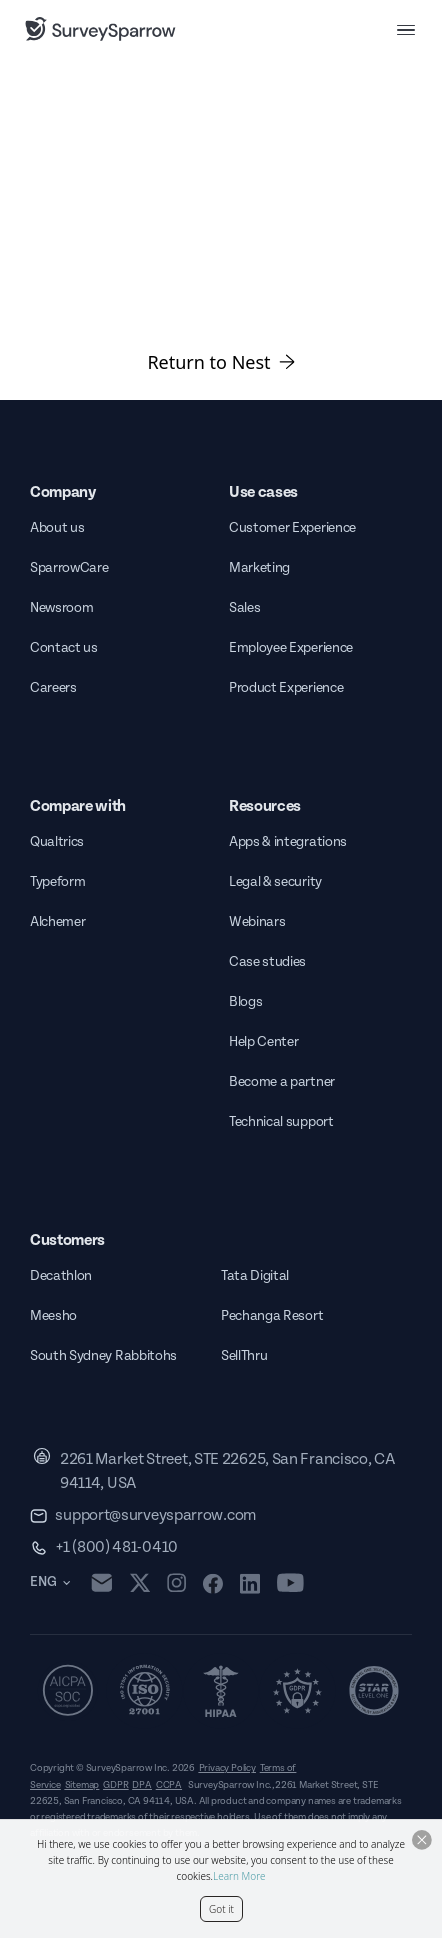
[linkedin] (250, 1583)
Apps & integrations (288, 842)
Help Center (263, 1042)
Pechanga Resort (272, 1316)
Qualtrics (57, 842)
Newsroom (61, 608)
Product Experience (286, 688)
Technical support (281, 1122)
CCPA (169, 1785)
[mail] (101, 1582)
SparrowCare (69, 568)
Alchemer (57, 922)
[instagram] (176, 1583)
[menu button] (406, 29)
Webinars (257, 922)
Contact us (64, 648)
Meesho (53, 1316)
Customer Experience (292, 528)
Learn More (239, 1876)
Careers (53, 688)
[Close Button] (422, 1840)
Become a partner (282, 1082)
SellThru (244, 1356)
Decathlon (61, 1276)
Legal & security (275, 882)
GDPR (115, 1785)
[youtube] (290, 1583)
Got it (221, 1909)
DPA (141, 1785)
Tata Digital (255, 1276)
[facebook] (212, 1583)
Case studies (267, 962)
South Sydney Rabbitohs (103, 1356)
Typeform (57, 882)
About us (57, 528)
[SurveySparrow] (100, 29)
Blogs (245, 1002)
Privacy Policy (227, 1768)
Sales (244, 608)
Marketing (259, 568)
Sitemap (82, 1785)
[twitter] (140, 1582)
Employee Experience (291, 648)
